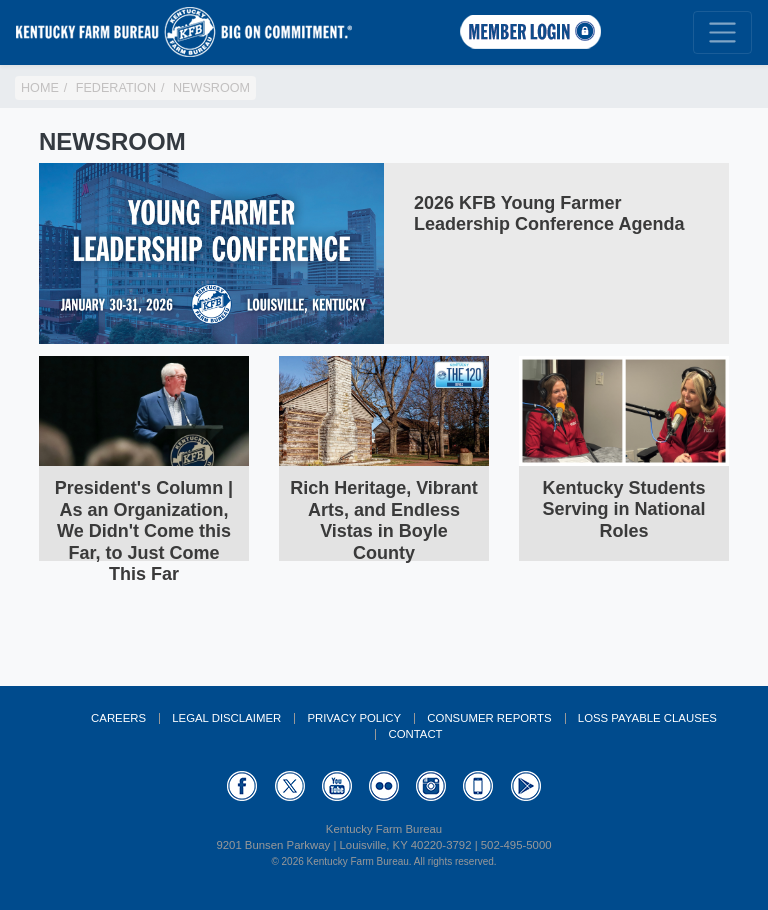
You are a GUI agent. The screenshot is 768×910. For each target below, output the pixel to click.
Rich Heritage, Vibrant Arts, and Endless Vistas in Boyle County (384, 520)
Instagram (431, 786)
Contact (415, 734)
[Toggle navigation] (722, 32)
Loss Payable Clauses (647, 718)
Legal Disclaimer (226, 718)
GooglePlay (526, 786)
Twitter (290, 786)
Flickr (384, 786)
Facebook (242, 786)
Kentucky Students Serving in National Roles (623, 509)
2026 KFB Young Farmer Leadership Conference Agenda (549, 214)
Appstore (478, 786)
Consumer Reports (489, 718)
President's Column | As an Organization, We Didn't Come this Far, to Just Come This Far (144, 531)
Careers (118, 718)
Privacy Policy (354, 718)
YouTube (337, 786)
